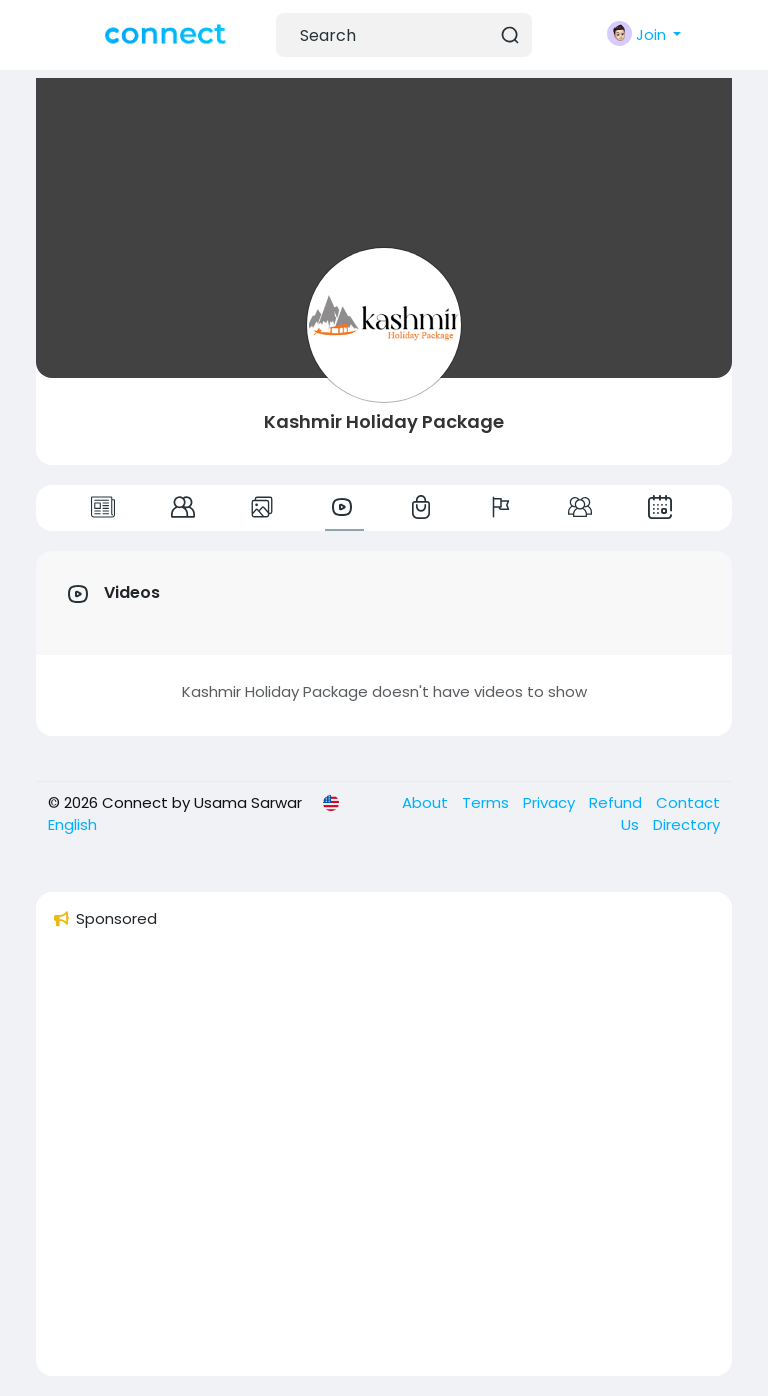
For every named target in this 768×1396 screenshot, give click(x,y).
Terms (487, 802)
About (427, 802)
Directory (686, 824)
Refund (617, 802)
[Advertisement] (384, 1161)
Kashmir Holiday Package (384, 421)
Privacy (551, 802)
